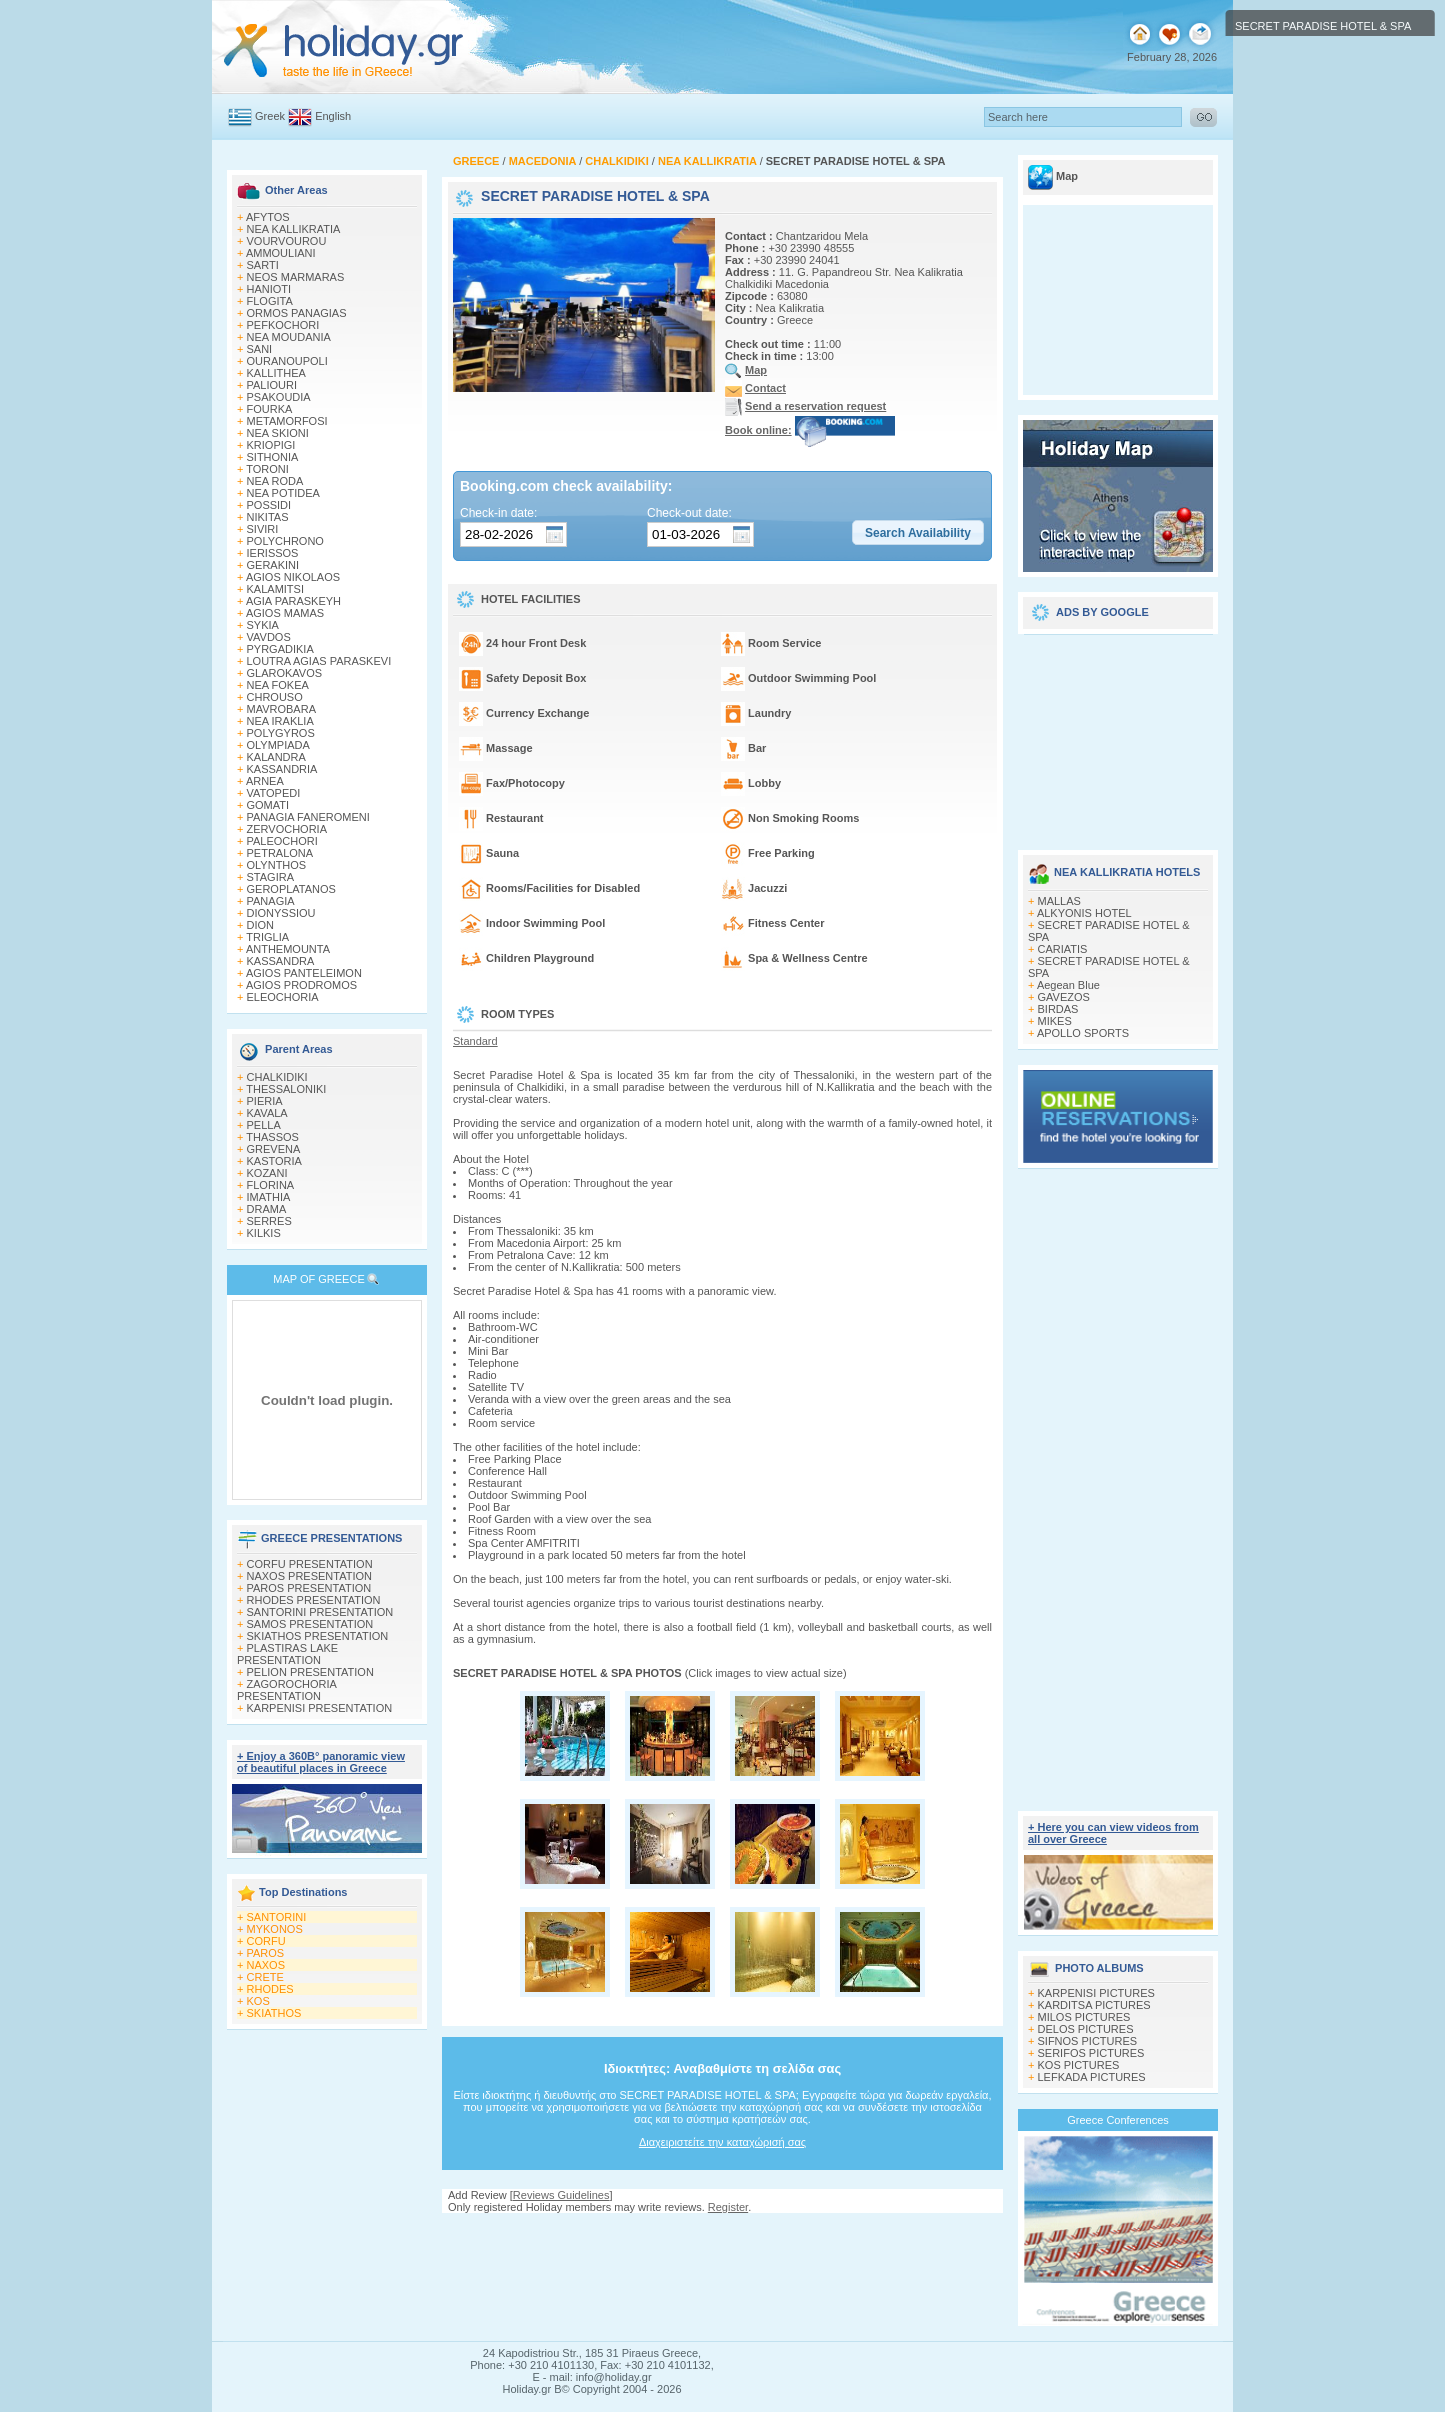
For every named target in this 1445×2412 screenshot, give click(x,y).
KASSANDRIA (282, 769)
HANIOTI (269, 289)
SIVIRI (263, 529)
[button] (918, 533)
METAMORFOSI (287, 421)
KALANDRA (276, 757)
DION (261, 925)
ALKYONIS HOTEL (1084, 913)
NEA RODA (275, 481)
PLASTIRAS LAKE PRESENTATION (287, 1654)
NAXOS (266, 1965)
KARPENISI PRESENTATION (320, 1708)
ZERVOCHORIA (287, 829)
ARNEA (265, 781)
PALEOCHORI (282, 841)
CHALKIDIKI (277, 1077)
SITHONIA (273, 457)
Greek (270, 116)
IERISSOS (273, 553)
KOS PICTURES (1079, 2065)
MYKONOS (275, 1929)
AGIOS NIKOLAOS (293, 577)
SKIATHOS (274, 2013)
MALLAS (1059, 901)
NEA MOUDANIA (289, 337)
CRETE (265, 1977)
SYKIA (263, 625)
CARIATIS (1063, 949)
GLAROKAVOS (285, 673)
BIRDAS (1058, 1009)
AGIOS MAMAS (285, 613)
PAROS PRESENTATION (309, 1588)
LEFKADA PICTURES (1092, 2077)
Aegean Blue (1068, 985)
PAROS (266, 1953)
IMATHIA (269, 1197)
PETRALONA (280, 853)
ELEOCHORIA (283, 997)
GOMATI (268, 805)
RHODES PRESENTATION (314, 1600)
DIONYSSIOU (281, 913)
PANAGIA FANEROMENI (308, 817)
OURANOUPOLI (287, 361)
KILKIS (264, 1233)
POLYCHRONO (285, 541)
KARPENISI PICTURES (1096, 1993)
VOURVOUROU (287, 241)
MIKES (1055, 1021)
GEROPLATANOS (291, 889)
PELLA (264, 1125)
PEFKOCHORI (283, 325)
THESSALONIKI (286, 1089)
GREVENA (274, 1149)
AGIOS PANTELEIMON (304, 973)
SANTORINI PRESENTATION (320, 1612)
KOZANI (267, 1173)
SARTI (263, 265)
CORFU (266, 1941)
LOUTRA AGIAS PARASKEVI (319, 661)
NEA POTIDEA (283, 493)
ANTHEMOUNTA (288, 949)
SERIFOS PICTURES (1091, 2053)
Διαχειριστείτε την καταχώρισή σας (722, 2142)
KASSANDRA (281, 961)
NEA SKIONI (278, 433)
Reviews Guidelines (561, 2195)
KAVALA (267, 1113)
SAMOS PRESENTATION (310, 1624)
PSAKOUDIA (279, 397)
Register (728, 2207)
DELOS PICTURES (1086, 2029)
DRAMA (267, 1209)
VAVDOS (269, 637)
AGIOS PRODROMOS (301, 985)
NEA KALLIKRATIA (294, 229)
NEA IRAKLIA (280, 721)
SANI (260, 349)
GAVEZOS (1064, 997)
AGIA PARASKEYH (293, 601)
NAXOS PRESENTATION (310, 1576)
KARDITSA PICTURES (1094, 2005)
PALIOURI (272, 385)
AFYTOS (268, 217)
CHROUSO (275, 697)
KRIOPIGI (271, 445)
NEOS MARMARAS (296, 277)
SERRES (269, 1221)
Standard (475, 1041)
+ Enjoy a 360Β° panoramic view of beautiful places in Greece (321, 1762)
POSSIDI (269, 505)
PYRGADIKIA (280, 649)
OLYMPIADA (278, 745)
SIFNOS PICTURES (1088, 2041)
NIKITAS (268, 517)
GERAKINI (273, 565)
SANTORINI (277, 1917)
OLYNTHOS (277, 865)
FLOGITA (270, 301)
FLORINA (271, 1185)
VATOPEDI (274, 793)
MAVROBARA (281, 709)
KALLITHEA (276, 373)
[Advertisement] (723, 2232)
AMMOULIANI (281, 253)
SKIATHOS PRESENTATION (318, 1636)
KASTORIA (274, 1161)
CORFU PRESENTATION (310, 1564)
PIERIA (265, 1101)
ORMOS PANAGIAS (297, 313)
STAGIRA (270, 877)
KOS (258, 2001)
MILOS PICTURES (1084, 2017)
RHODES (270, 1989)
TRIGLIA (267, 937)
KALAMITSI (275, 589)
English (333, 116)
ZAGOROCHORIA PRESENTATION (286, 1690)
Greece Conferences (1118, 2120)
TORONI (267, 469)
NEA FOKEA (278, 685)
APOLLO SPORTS (1083, 1033)
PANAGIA (271, 901)
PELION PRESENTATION (310, 1672)
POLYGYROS (281, 733)
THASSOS (272, 1137)
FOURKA (270, 409)
